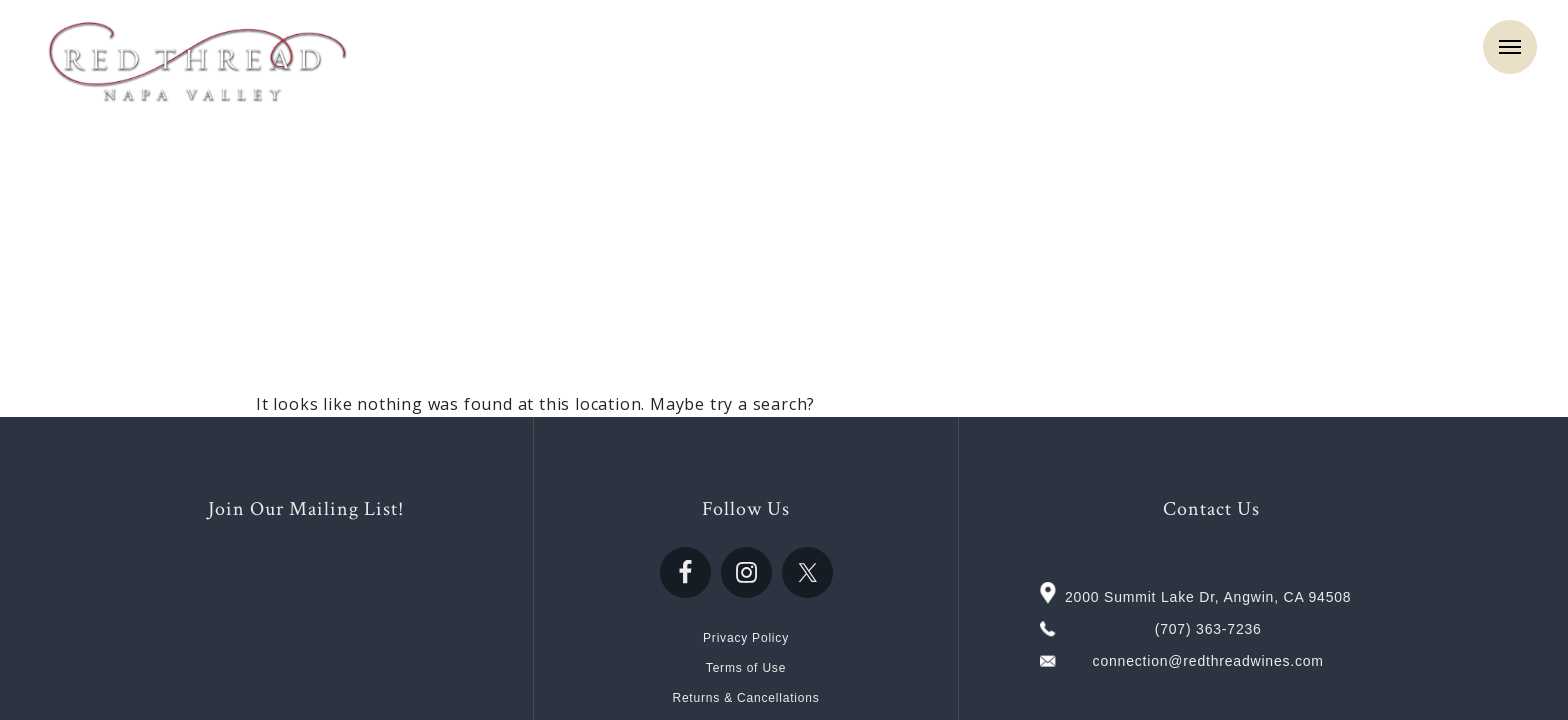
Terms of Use (746, 668)
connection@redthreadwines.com (1208, 661)
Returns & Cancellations (745, 698)
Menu (1510, 47)
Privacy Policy (746, 638)
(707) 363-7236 (1208, 629)
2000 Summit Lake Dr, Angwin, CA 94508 (1208, 597)
